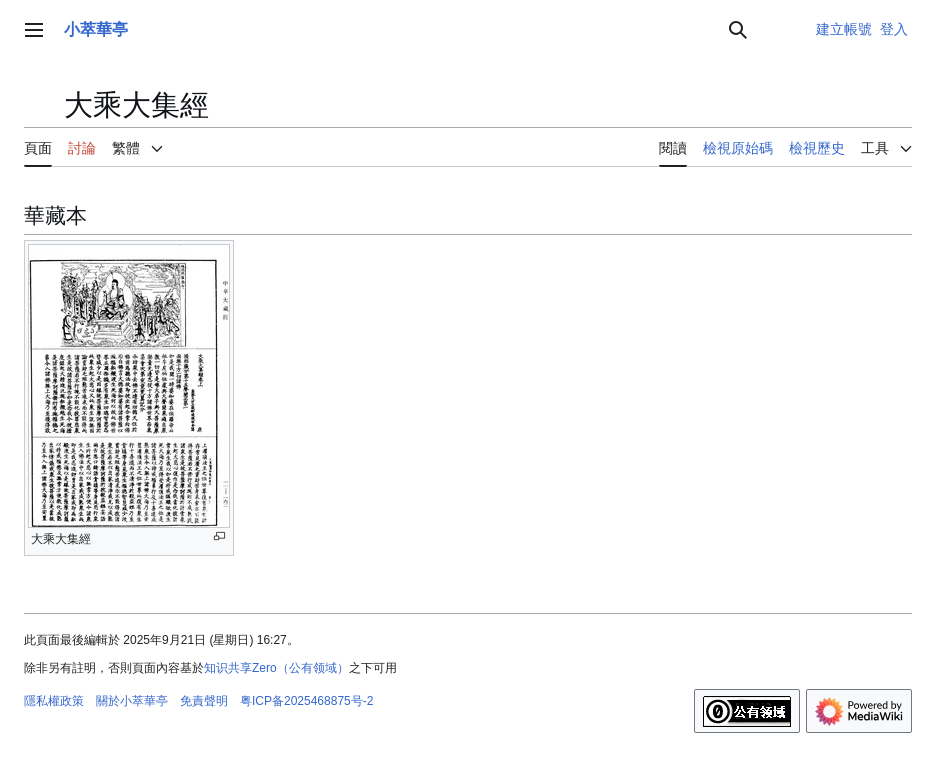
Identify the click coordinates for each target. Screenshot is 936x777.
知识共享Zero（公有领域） (276, 668)
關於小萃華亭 (132, 701)
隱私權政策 (54, 701)
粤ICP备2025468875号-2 (306, 701)
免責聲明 (204, 701)
